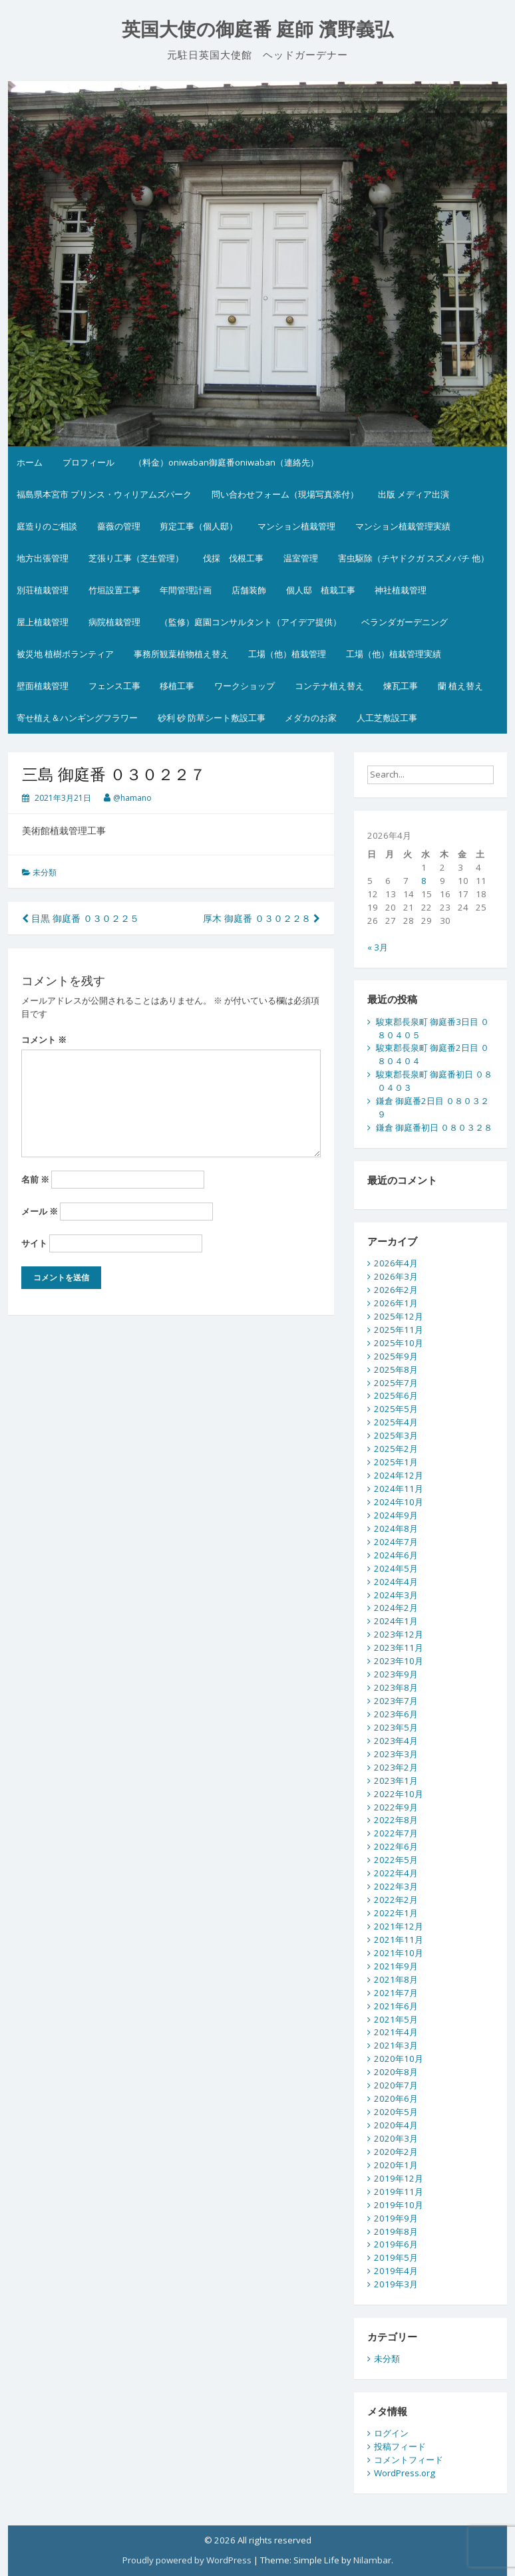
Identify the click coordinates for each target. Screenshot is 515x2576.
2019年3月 (396, 2284)
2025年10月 (398, 1343)
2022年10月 (398, 1794)
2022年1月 (396, 1913)
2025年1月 (396, 1462)
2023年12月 (398, 1634)
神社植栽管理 (401, 590)
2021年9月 (396, 1966)
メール (39, 1211)
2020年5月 (396, 2112)
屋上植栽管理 (43, 622)
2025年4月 (396, 1422)
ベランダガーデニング (404, 622)
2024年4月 (396, 1582)
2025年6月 (396, 1395)
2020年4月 (396, 2125)
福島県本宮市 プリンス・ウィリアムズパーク (104, 494)
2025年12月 (398, 1316)
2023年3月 (396, 1754)
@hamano (132, 797)
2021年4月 (396, 2032)
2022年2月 (396, 1900)
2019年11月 (398, 2192)
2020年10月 (398, 2059)
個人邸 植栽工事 (320, 590)
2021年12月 (398, 1926)
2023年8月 (396, 1687)
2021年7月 (396, 1993)
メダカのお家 (311, 718)
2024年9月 (396, 1515)
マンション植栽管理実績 (402, 526)
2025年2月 (396, 1449)
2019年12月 (398, 2178)
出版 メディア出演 (413, 494)
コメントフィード (408, 2460)
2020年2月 (396, 2152)
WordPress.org (404, 2473)
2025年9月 (396, 1356)
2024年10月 (398, 1502)
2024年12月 (398, 1475)
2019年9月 (396, 2218)
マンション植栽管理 (296, 526)
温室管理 (300, 558)
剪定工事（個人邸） (199, 526)
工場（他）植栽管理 (287, 654)
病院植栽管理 (114, 622)
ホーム (30, 462)
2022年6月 (396, 1846)
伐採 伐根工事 (233, 558)
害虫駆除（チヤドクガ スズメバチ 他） (413, 558)
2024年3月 (396, 1595)
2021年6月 (396, 2006)
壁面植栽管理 (43, 686)
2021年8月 (396, 1979)
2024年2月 (396, 1608)
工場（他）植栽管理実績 (393, 654)
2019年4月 (396, 2271)
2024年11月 (398, 1489)
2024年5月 (396, 1568)
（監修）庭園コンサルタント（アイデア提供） (250, 622)
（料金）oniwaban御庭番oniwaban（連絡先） (226, 462)
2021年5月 (396, 2019)
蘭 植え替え (460, 686)
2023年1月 (396, 1781)
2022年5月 (396, 1860)
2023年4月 (396, 1741)
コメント (44, 1040)
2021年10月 (398, 1953)
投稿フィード (400, 2446)
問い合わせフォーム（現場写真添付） (285, 494)
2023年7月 (396, 1701)
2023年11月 (398, 1647)
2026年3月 (396, 1276)
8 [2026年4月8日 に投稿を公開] (424, 881)
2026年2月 (396, 1290)
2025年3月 (396, 1435)
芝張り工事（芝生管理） (136, 558)
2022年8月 (396, 1820)
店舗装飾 (249, 590)
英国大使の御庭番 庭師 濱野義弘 (258, 29)
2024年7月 (396, 1542)
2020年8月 (396, 2072)
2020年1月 (396, 2165)
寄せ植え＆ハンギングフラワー (77, 718)
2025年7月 (396, 1383)
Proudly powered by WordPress (187, 2560)
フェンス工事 (114, 686)
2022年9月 (396, 1807)
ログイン (391, 2433)
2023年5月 (396, 1727)
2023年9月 (396, 1674)
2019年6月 (396, 2244)
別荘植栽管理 (43, 590)
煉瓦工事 (400, 686)
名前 (35, 1179)
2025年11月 (398, 1330)
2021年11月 (398, 1939)
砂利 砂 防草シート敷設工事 (211, 718)
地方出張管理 (43, 558)
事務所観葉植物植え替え (181, 654)
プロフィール (88, 462)
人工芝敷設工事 (387, 718)
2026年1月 (396, 1303)
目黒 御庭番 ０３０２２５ (80, 918)
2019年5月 (396, 2257)
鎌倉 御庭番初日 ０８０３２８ (434, 1127)
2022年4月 (396, 1873)
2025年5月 (396, 1409)
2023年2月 (396, 1767)
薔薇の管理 (118, 526)
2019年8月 (396, 2231)
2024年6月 (396, 1555)
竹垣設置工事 (114, 590)
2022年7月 (396, 1833)
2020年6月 (396, 2098)
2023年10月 (398, 1661)
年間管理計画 (186, 590)
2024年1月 (396, 1621)
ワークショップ (244, 686)
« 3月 (377, 947)
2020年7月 (396, 2085)
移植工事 (177, 686)
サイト (34, 1243)
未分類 (45, 872)
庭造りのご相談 (47, 526)
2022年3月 (396, 1886)
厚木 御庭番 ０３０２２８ (261, 918)
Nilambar (372, 2560)
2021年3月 (396, 2045)
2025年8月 (396, 1369)
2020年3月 (396, 2138)
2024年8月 (396, 1528)
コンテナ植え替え (329, 686)
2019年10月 (398, 2205)
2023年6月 (396, 1714)
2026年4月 (396, 1263)
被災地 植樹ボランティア (65, 654)
